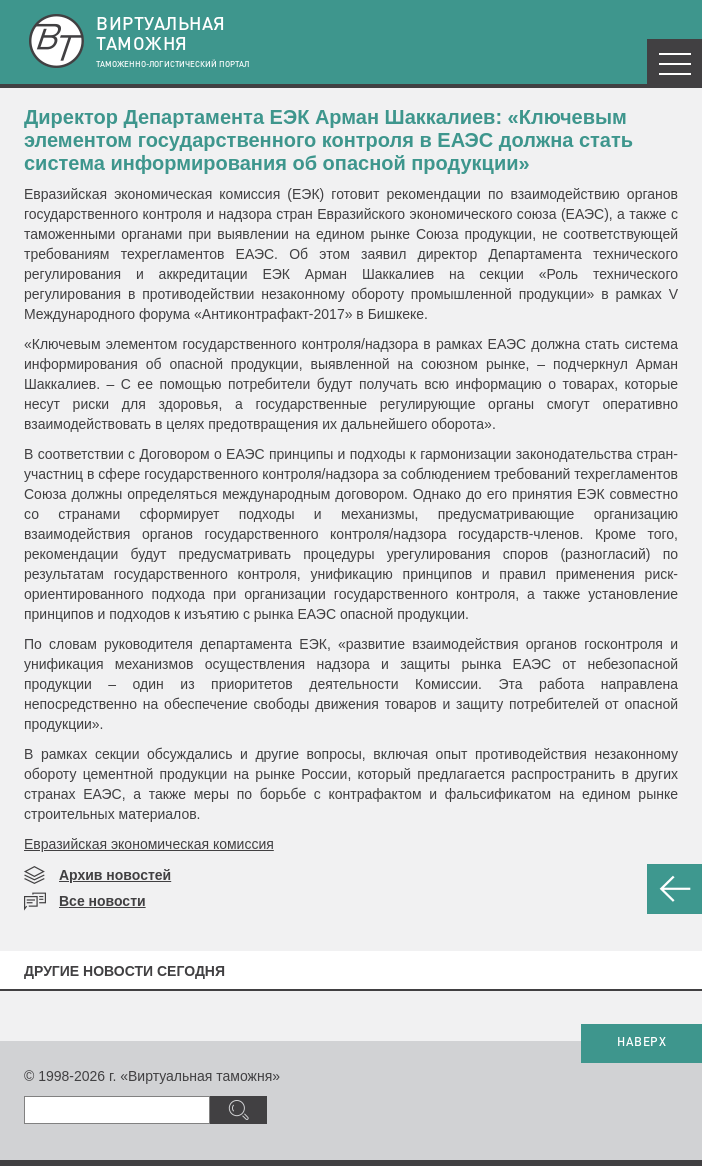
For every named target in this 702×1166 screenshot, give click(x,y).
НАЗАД (674, 889)
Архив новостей (115, 875)
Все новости (102, 901)
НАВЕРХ (641, 1043)
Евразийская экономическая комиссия (149, 844)
